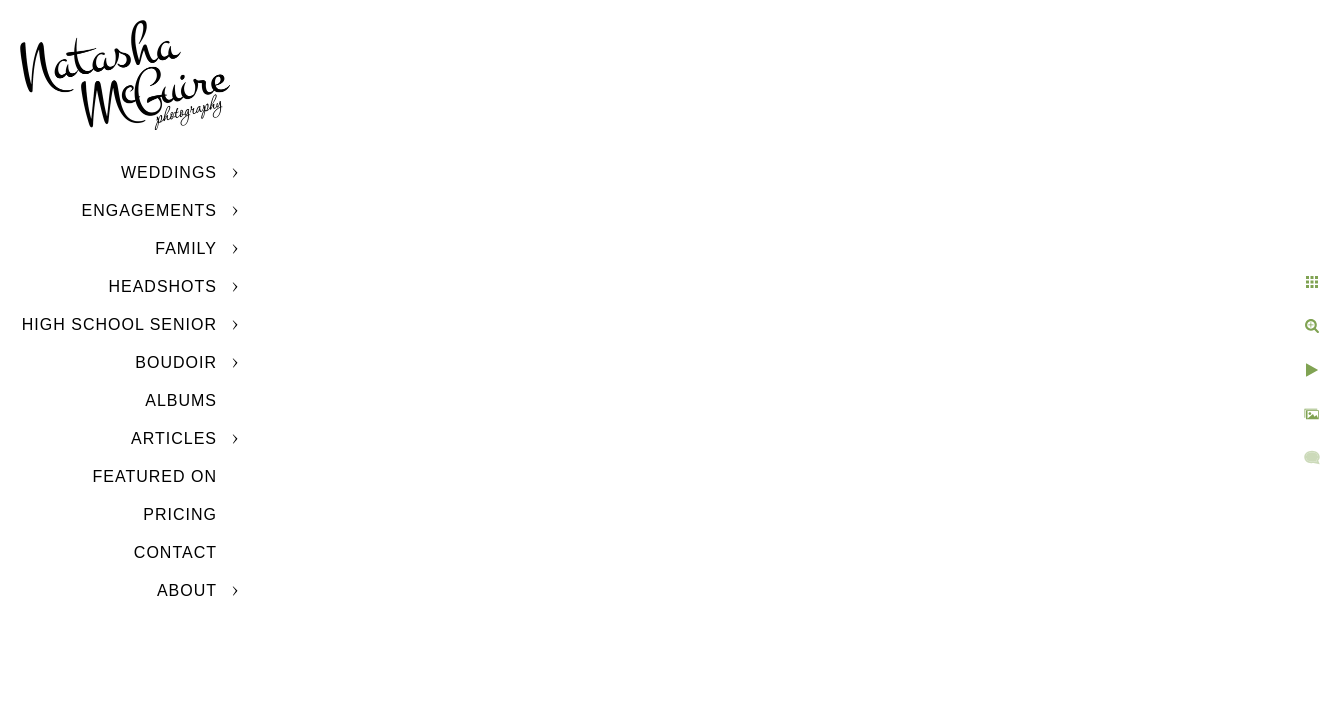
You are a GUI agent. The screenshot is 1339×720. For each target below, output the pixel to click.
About (187, 590)
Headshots (162, 286)
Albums (181, 400)
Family (186, 248)
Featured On (155, 476)
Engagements (149, 210)
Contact (175, 552)
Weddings (169, 172)
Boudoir (176, 362)
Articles (174, 438)
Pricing (180, 514)
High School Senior (119, 324)
